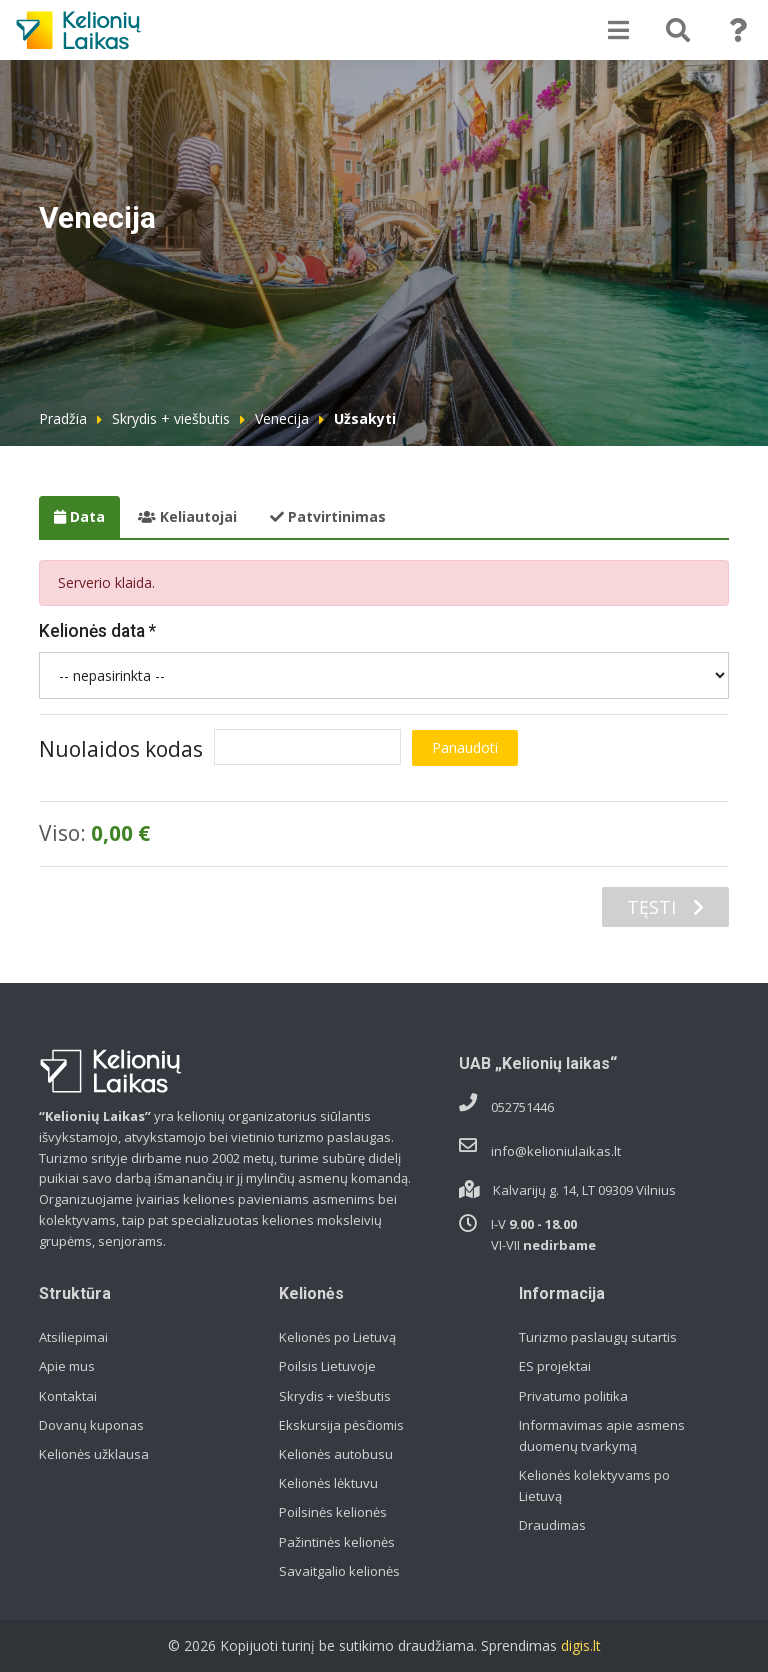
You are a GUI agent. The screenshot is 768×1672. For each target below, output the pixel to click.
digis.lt (581, 1645)
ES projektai (555, 1366)
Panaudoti (465, 747)
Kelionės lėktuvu (328, 1483)
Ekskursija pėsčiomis (341, 1425)
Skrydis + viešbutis (171, 418)
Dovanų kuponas (91, 1425)
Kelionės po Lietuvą (337, 1337)
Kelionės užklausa (94, 1454)
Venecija (282, 418)
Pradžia (63, 418)
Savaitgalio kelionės (339, 1571)
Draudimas (552, 1525)
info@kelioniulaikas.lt (556, 1151)
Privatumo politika (573, 1396)
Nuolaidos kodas (121, 749)
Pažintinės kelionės (337, 1542)
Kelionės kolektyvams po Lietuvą (594, 1485)
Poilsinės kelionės (333, 1512)
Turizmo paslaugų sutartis (598, 1337)
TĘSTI (665, 907)
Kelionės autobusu (336, 1454)
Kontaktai (68, 1396)
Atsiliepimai (73, 1337)
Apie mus (67, 1366)
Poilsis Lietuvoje (327, 1366)
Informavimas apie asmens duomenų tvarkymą (602, 1435)
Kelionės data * (97, 631)
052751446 (522, 1107)
